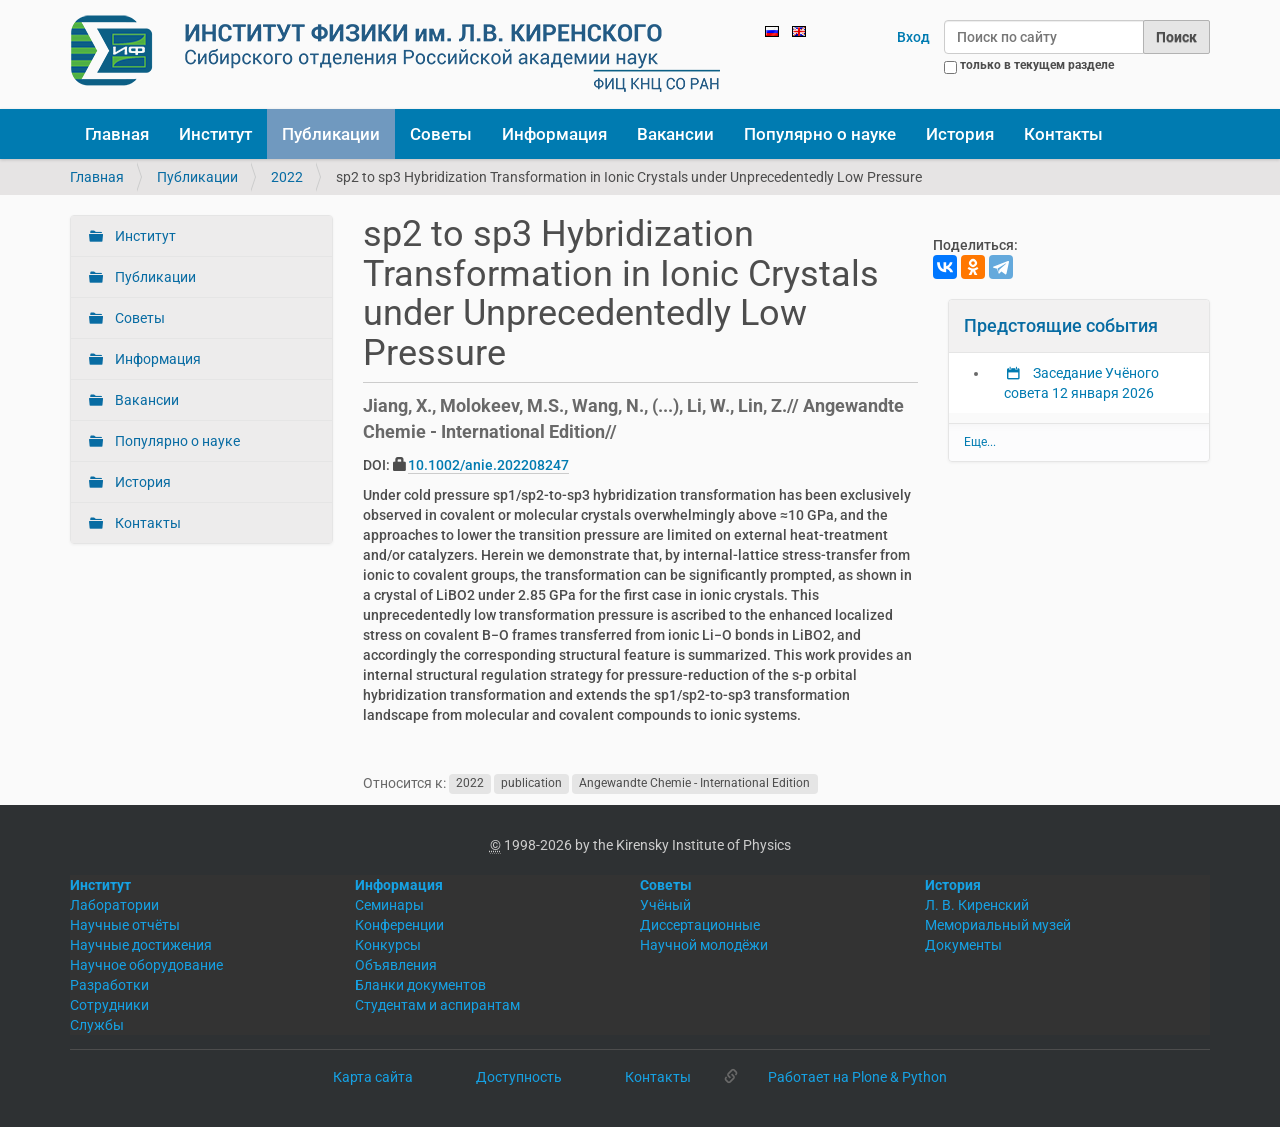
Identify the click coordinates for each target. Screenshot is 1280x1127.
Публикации (331, 134)
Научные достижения (141, 945)
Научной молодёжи (704, 945)
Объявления (396, 965)
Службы (97, 1025)
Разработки (109, 985)
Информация (554, 134)
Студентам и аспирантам (437, 1005)
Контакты (1063, 134)
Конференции (399, 925)
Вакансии (675, 134)
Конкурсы (388, 945)
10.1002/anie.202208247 (488, 465)
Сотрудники (109, 1005)
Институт (215, 134)
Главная (117, 134)
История (960, 134)
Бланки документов (420, 985)
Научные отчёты (125, 925)
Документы (963, 945)
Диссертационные (700, 925)
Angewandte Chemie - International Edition (694, 784)
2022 (287, 177)
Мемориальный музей (998, 925)
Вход (913, 37)
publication (531, 784)
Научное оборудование (146, 965)
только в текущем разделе (1037, 65)
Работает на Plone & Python (857, 1077)
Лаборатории (114, 905)
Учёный (665, 905)
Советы (441, 134)
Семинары (389, 905)
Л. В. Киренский (977, 905)
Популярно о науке (820, 134)
